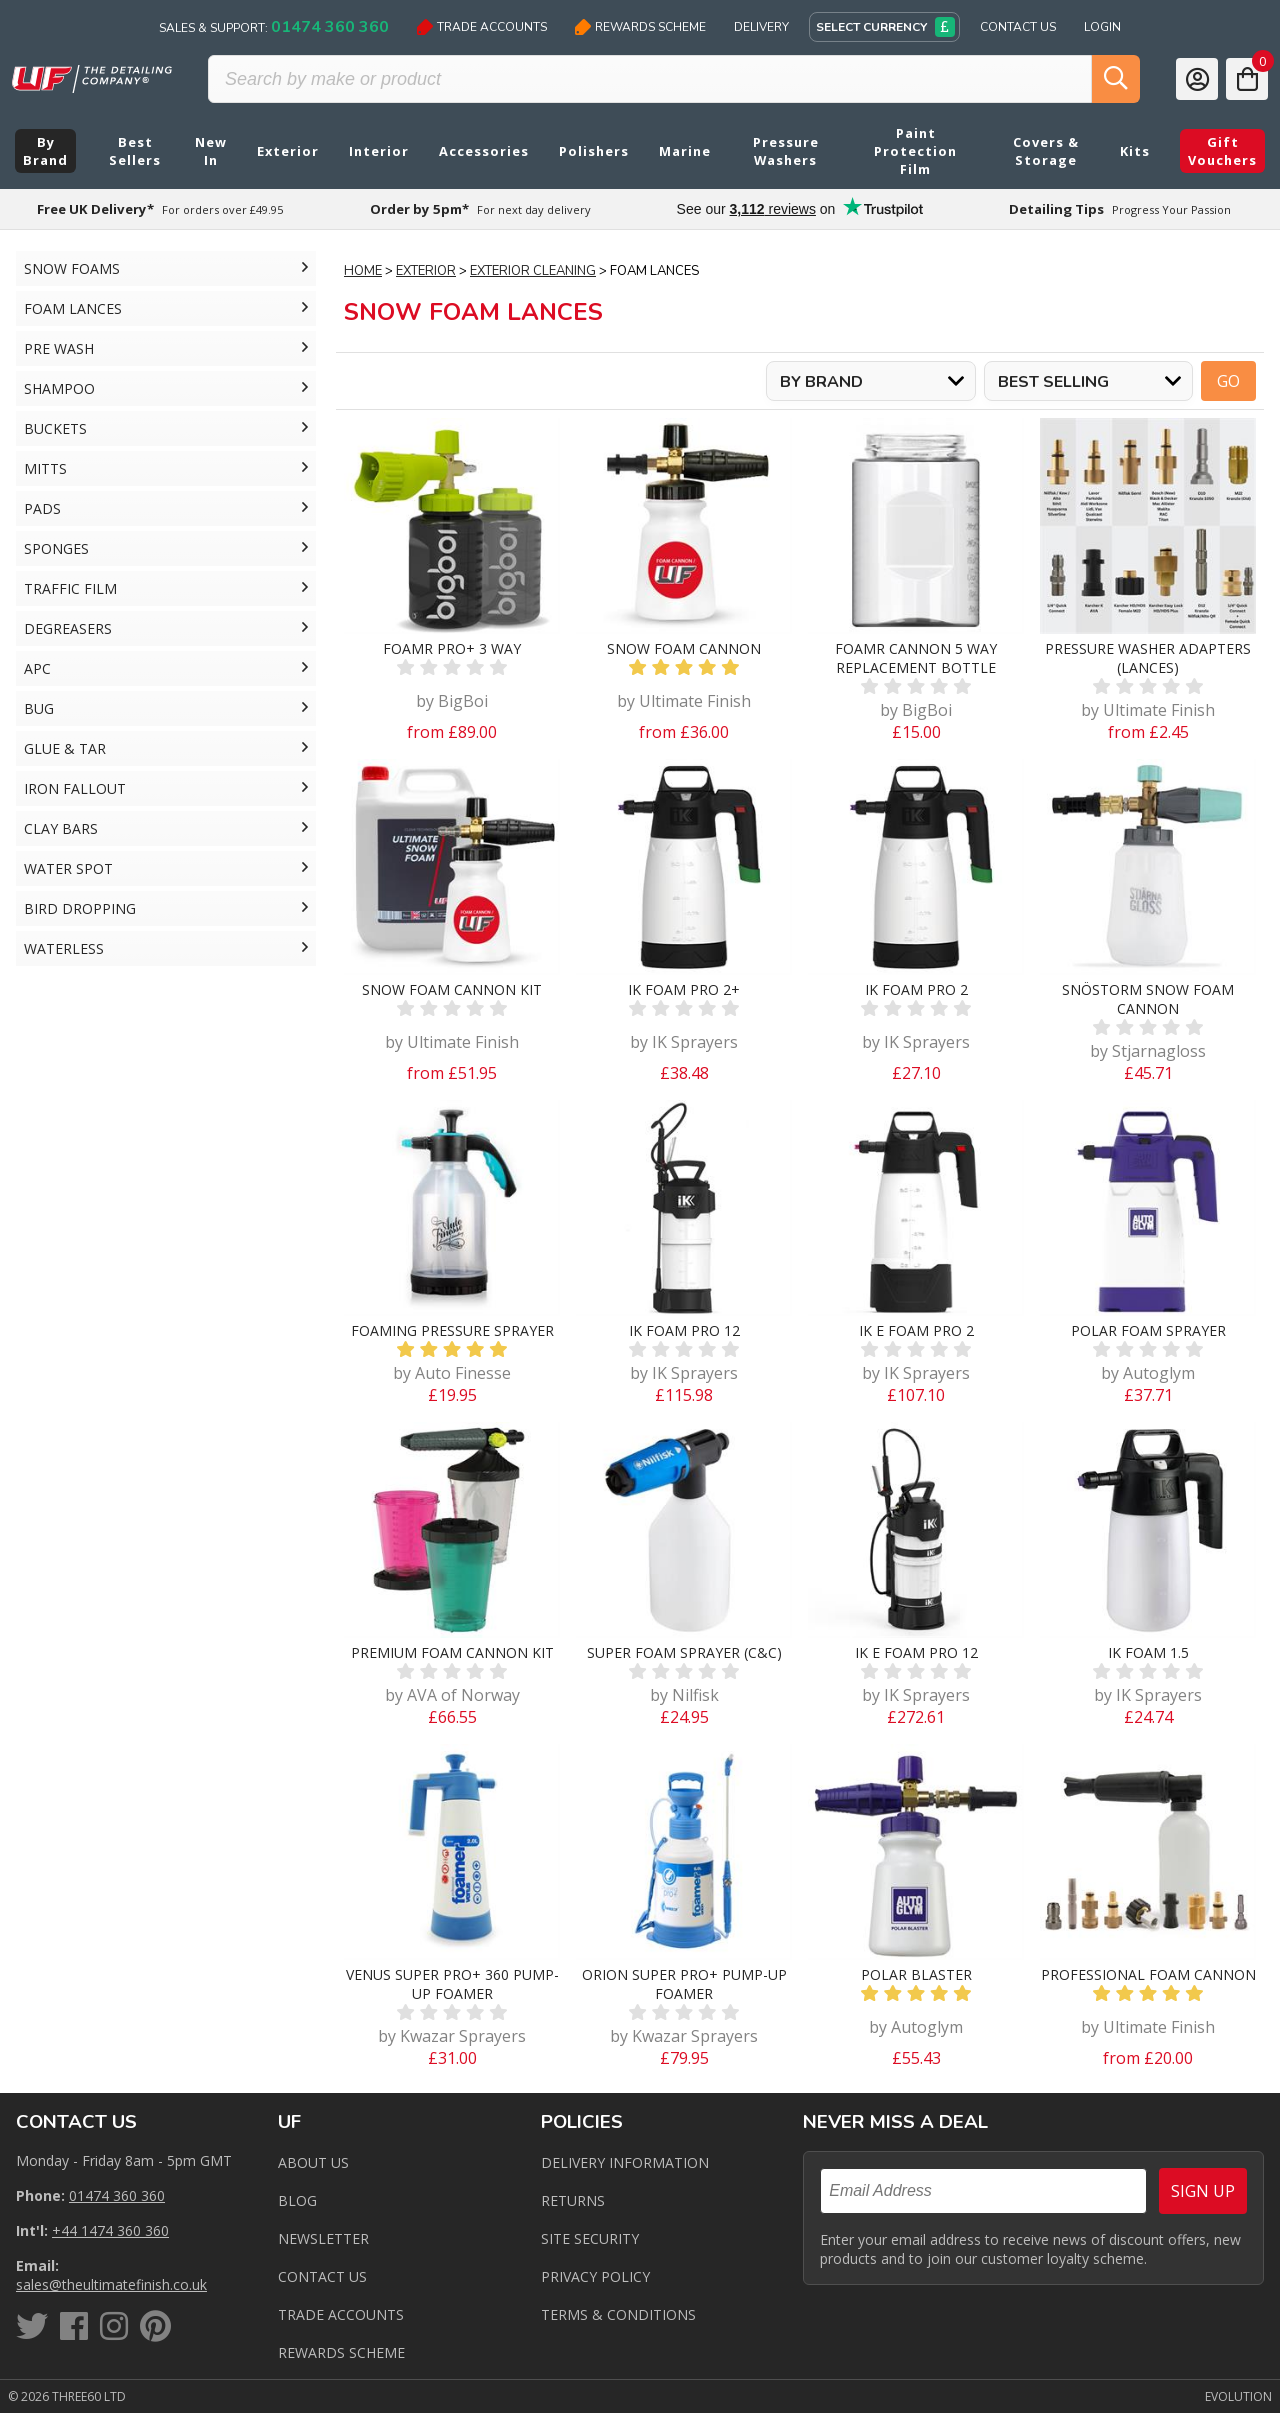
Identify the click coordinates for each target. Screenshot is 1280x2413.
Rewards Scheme (640, 27)
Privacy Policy (595, 2276)
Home (363, 271)
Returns (573, 2200)
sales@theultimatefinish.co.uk (111, 2284)
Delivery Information (625, 2162)
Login (1102, 27)
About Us (313, 2162)
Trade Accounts (482, 27)
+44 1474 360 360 (110, 2230)
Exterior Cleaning (533, 271)
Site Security (590, 2238)
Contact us (322, 2276)
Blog (297, 2200)
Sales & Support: (274, 27)
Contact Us (1018, 27)
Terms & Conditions (618, 2314)
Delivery (761, 27)
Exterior (426, 271)
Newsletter (323, 2238)
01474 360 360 (117, 2195)
